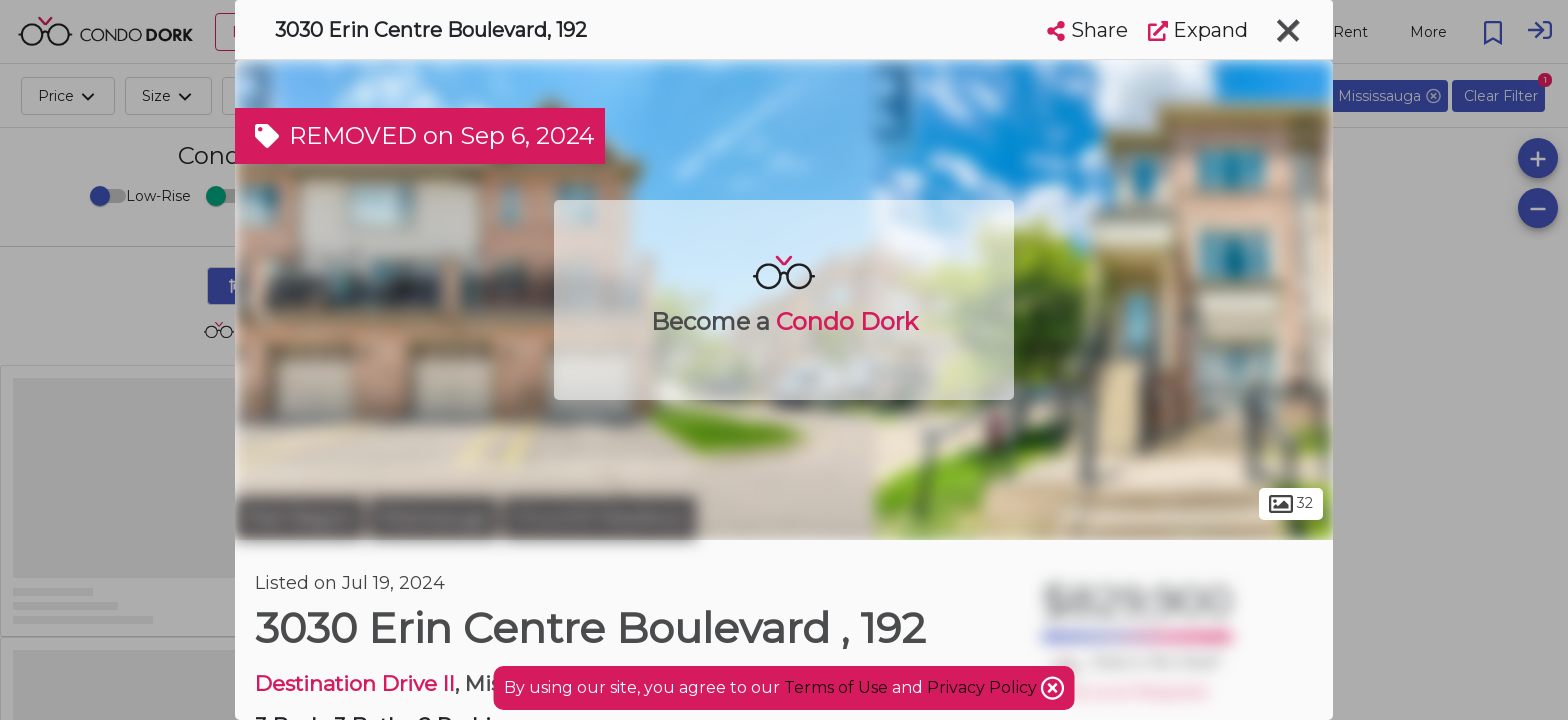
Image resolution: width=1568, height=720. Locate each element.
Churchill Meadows (599, 518)
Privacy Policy (984, 687)
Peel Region (299, 518)
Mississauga (433, 518)
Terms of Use (836, 687)
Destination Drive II (355, 683)
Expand (1198, 30)
